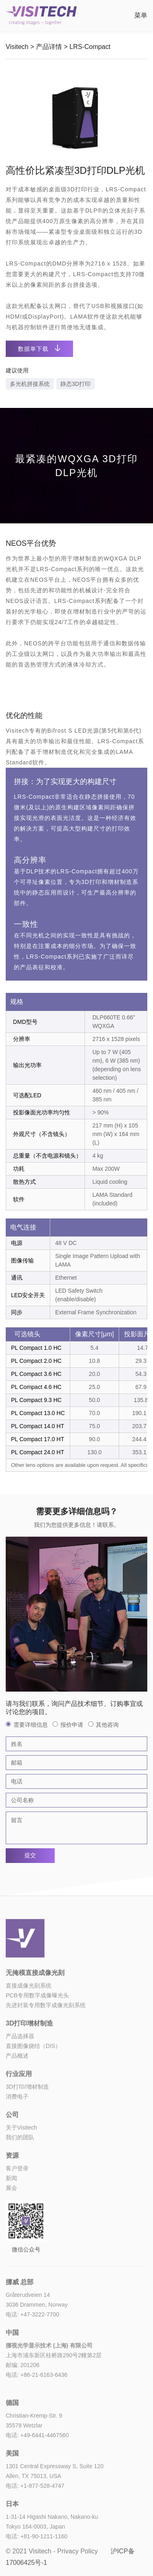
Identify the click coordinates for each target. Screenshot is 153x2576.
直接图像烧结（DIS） (33, 2086)
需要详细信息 (27, 1724)
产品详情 (49, 46)
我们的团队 (20, 2178)
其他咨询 (103, 1724)
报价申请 (68, 1724)
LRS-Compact (89, 46)
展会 (11, 2228)
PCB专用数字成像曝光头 (37, 2036)
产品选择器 (20, 2076)
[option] (76, 115)
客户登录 (17, 2209)
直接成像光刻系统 (28, 2026)
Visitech (17, 46)
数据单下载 (39, 349)
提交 (30, 1855)
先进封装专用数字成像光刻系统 (46, 2045)
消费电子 (17, 2137)
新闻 (11, 2218)
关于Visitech (21, 2168)
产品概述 (17, 2096)
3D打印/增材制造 (27, 2127)
